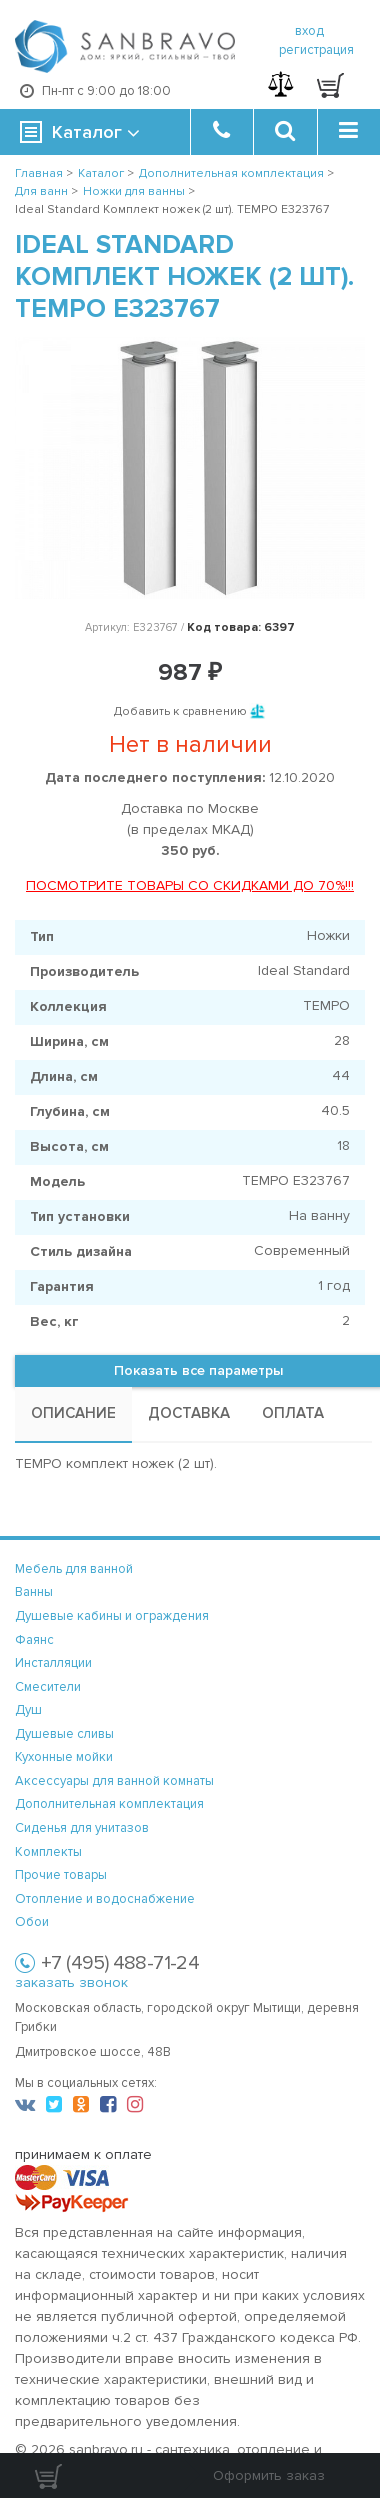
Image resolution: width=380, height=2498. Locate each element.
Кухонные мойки (64, 1757)
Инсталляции (53, 1663)
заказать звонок (71, 1982)
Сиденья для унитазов (82, 1828)
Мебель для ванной (74, 1569)
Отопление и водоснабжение (105, 1899)
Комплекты (48, 1852)
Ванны (34, 1592)
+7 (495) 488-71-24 (120, 1963)
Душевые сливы (64, 1734)
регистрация (316, 50)
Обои (32, 1922)
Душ (28, 1710)
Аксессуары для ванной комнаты (114, 1781)
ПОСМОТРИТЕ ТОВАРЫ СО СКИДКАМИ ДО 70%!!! (190, 885)
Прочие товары (61, 1875)
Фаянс (34, 1640)
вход (309, 31)
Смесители (48, 1687)
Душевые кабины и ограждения (112, 1616)
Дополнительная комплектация (109, 1804)
